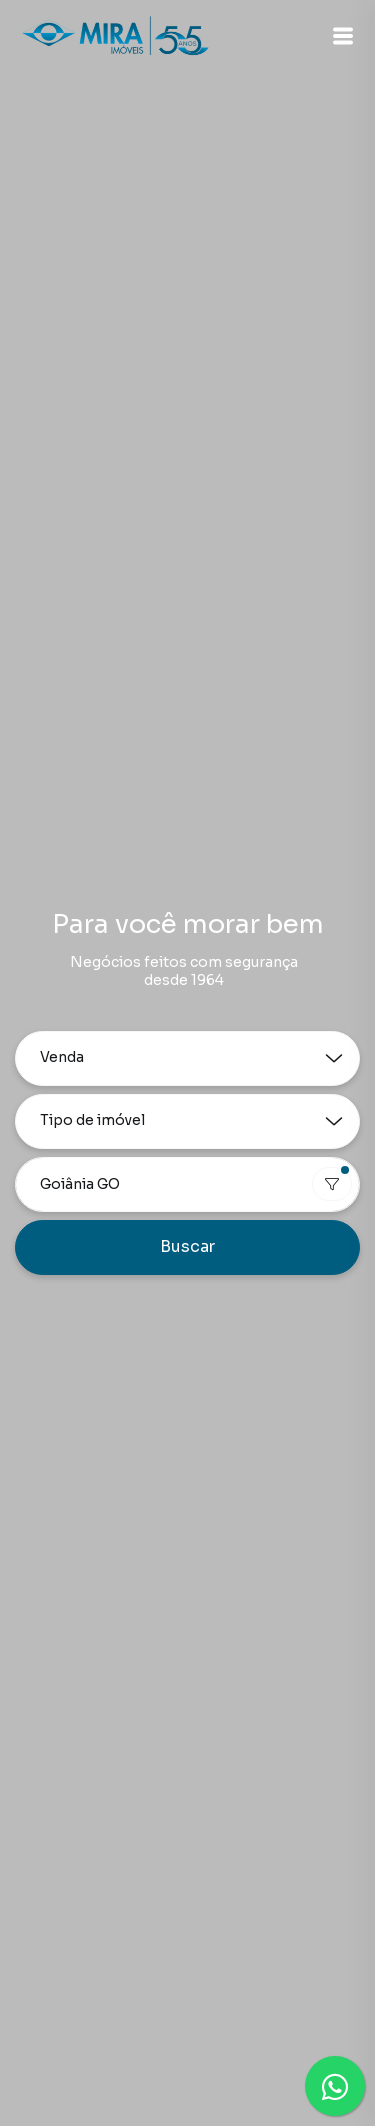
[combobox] (187, 1184)
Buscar (187, 1246)
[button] (343, 36)
